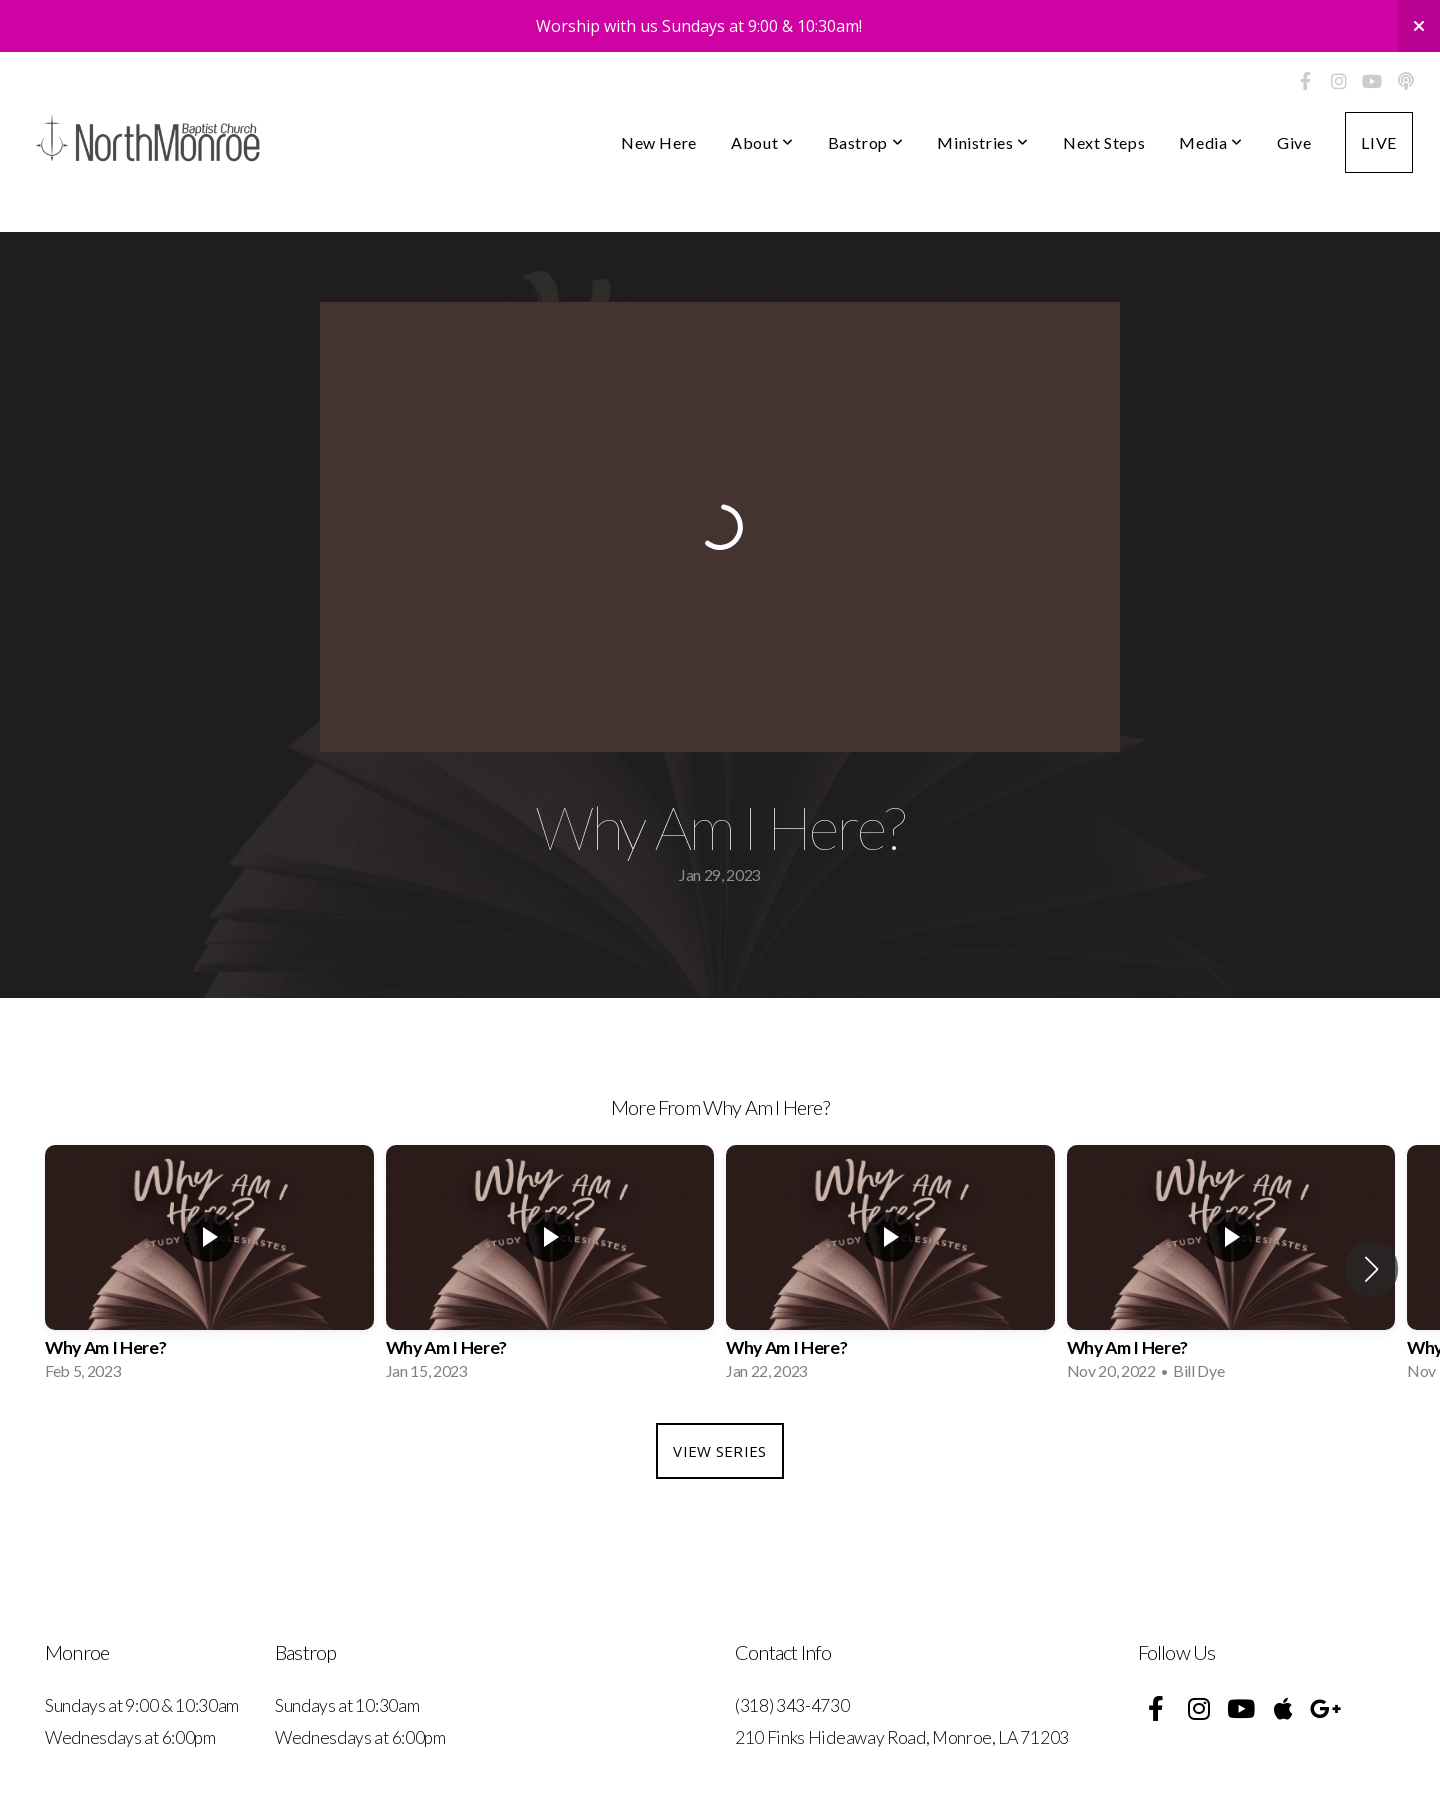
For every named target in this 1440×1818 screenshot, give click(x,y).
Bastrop (866, 142)
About (762, 142)
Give (1294, 142)
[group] (209, 1269)
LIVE (1379, 142)
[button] (1371, 1269)
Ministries (983, 142)
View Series (719, 1451)
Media (1210, 142)
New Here (659, 142)
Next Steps (1104, 142)
